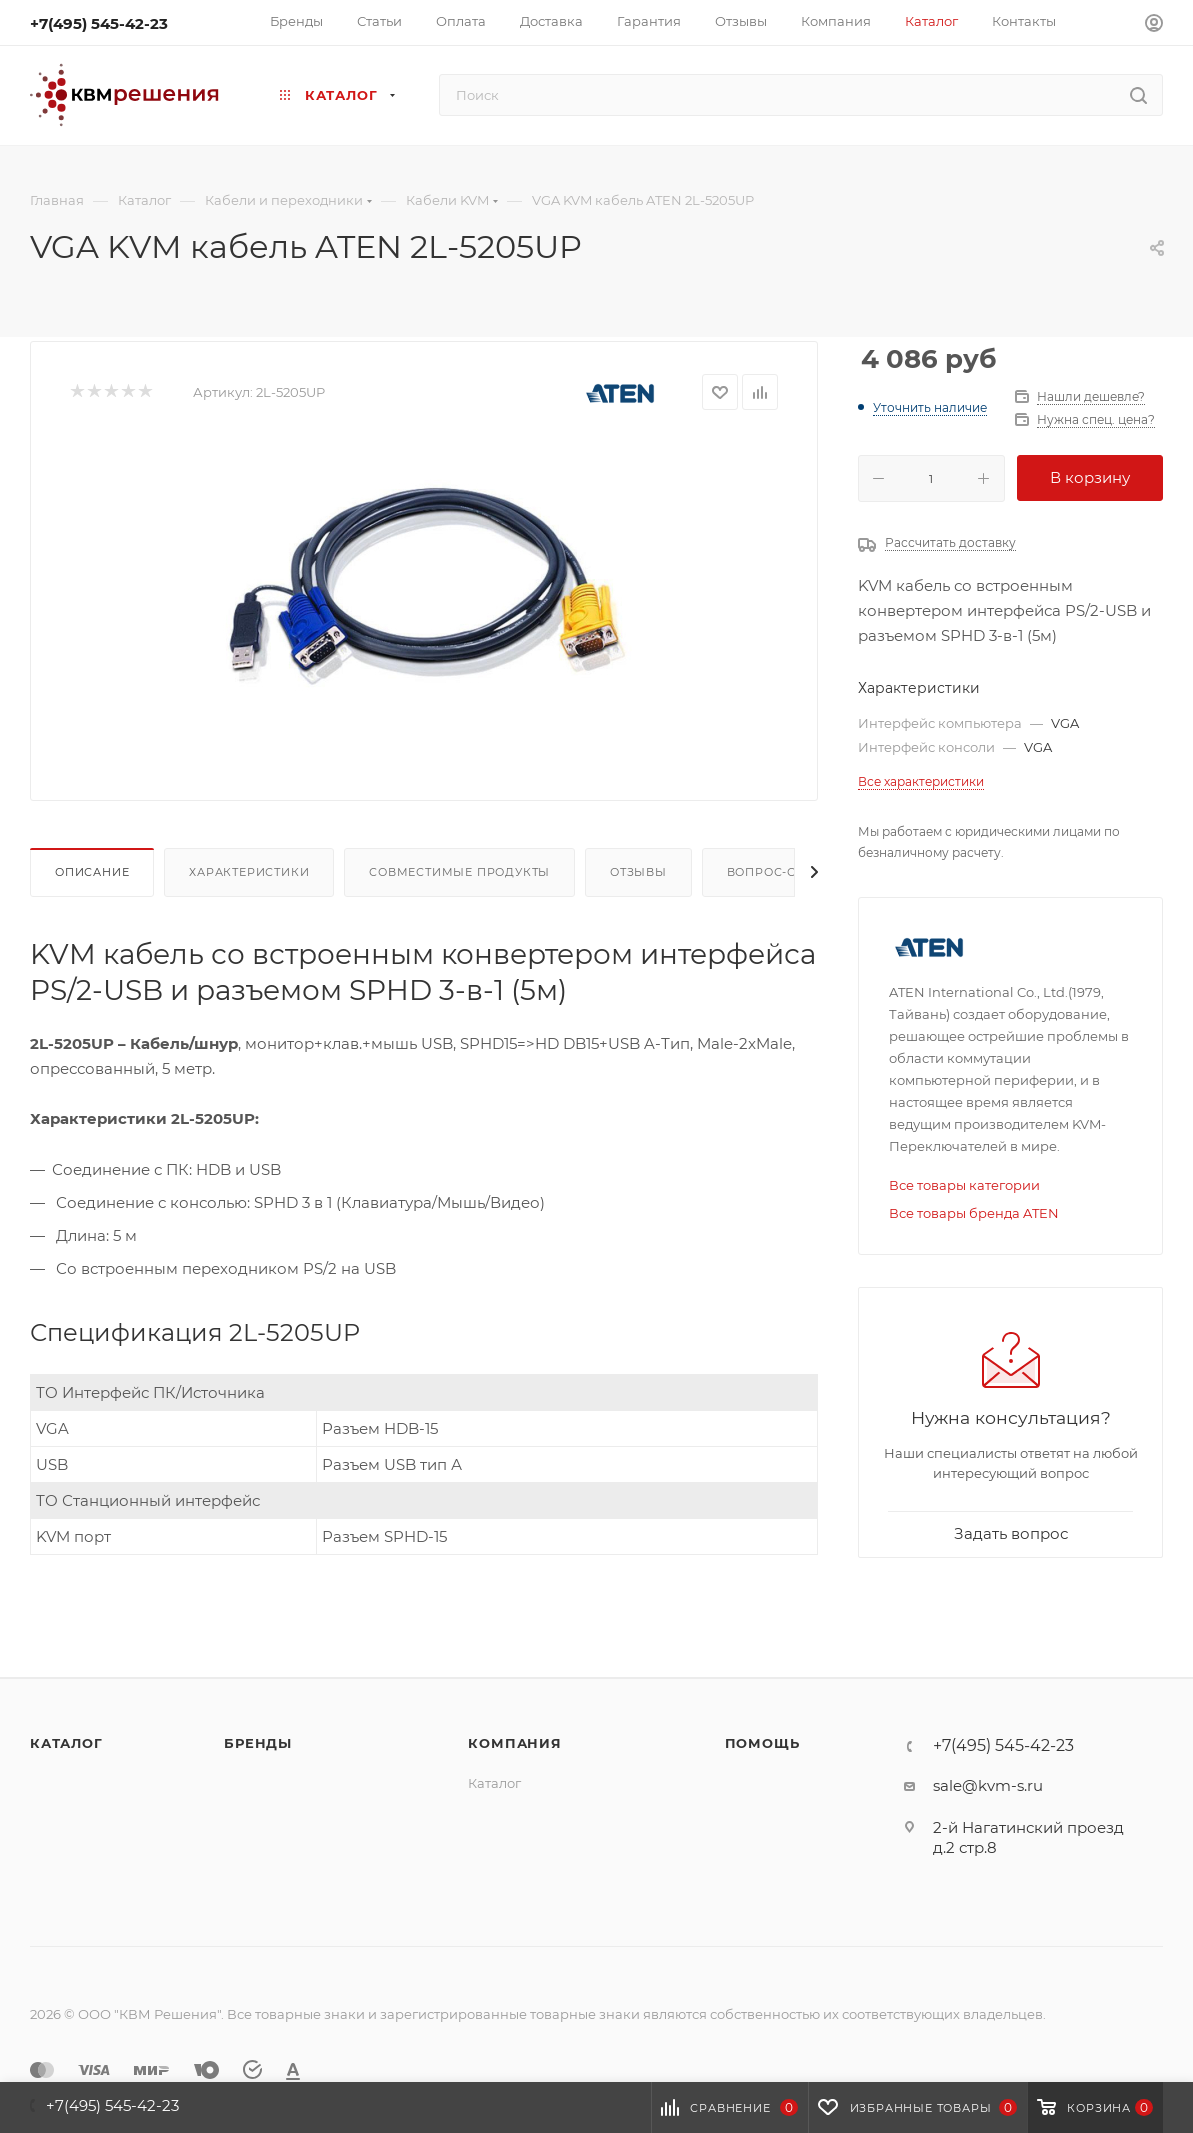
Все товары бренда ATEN (974, 1213)
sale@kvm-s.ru (988, 1785)
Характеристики (249, 872)
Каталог (66, 1743)
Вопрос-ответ (777, 872)
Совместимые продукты (459, 872)
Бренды (258, 1743)
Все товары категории (964, 1185)
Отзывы (638, 872)
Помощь (762, 1743)
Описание (92, 872)
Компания (514, 1743)
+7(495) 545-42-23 (99, 23)
